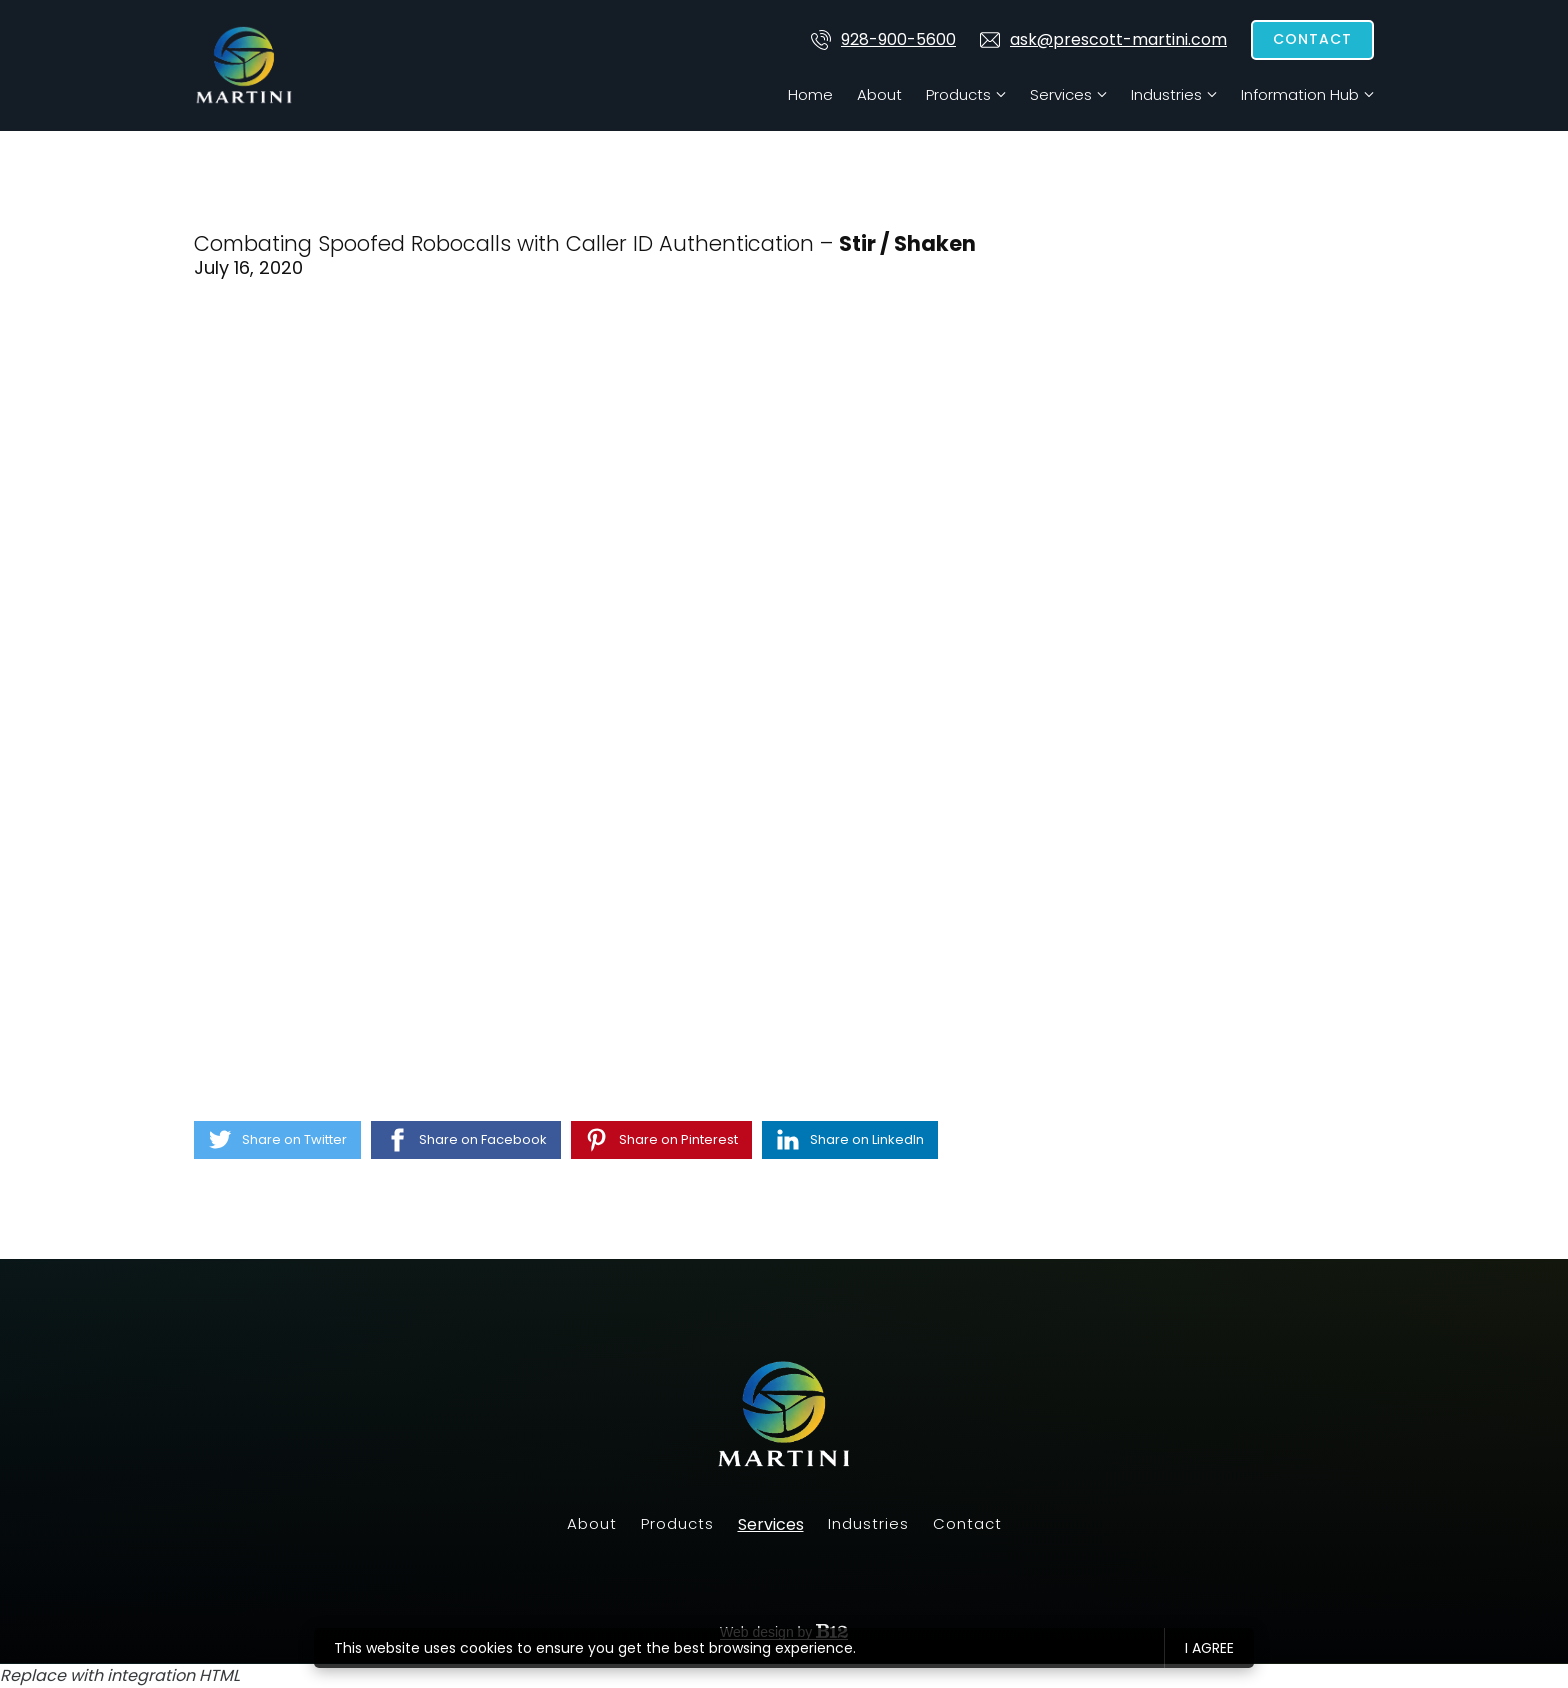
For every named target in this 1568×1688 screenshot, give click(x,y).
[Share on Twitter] (277, 1140)
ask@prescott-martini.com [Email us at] (1103, 40)
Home (810, 94)
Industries (1166, 94)
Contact (1312, 39)
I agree (1209, 1648)
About (879, 94)
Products (958, 94)
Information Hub (1300, 94)
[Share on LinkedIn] (850, 1140)
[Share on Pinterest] (661, 1140)
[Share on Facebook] (466, 1140)
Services (1061, 94)
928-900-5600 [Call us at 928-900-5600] (883, 40)
